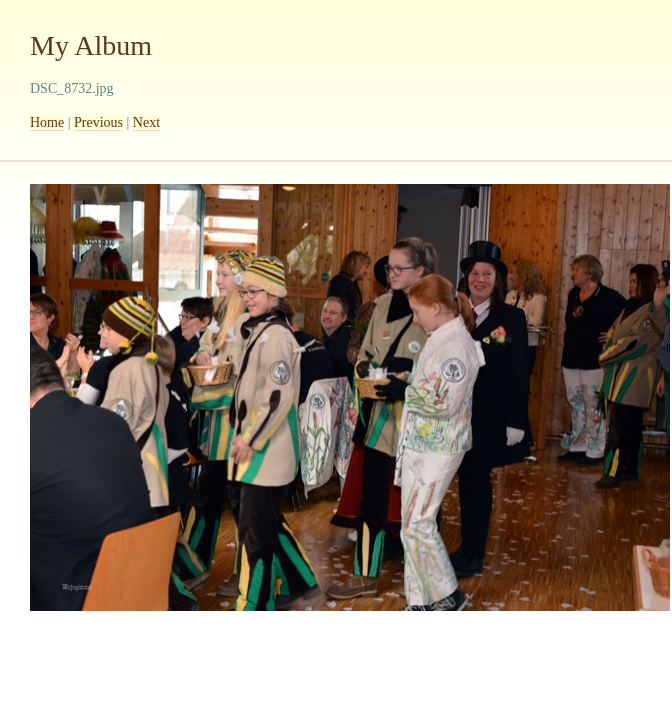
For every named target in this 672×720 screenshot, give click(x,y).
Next (146, 122)
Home (47, 122)
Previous (98, 122)
